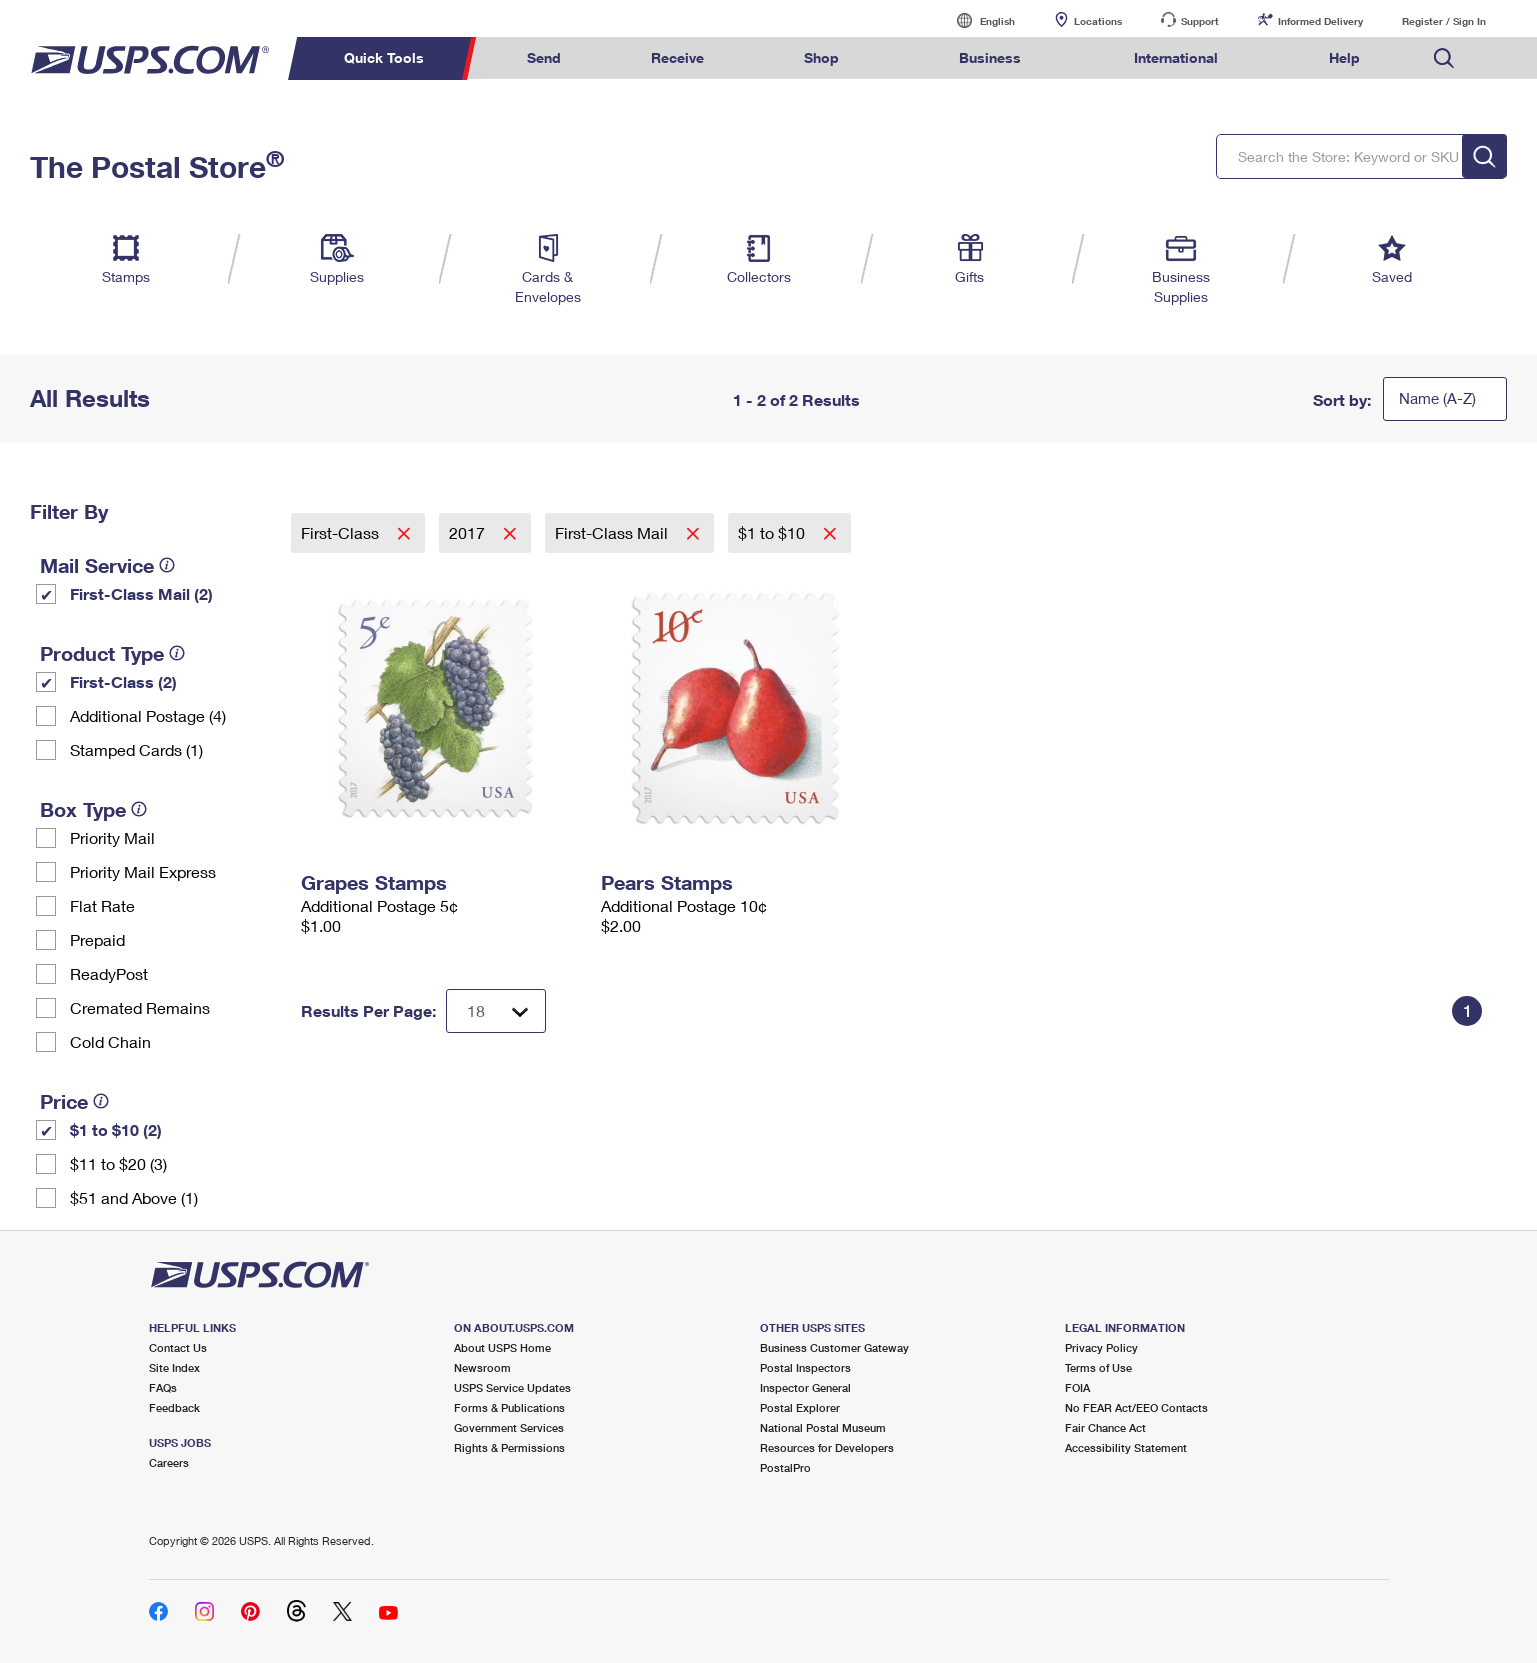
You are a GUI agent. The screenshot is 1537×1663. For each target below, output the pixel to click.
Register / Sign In (1444, 21)
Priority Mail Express (143, 871)
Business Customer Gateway (834, 1347)
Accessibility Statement (1126, 1447)
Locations (1098, 21)
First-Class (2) (123, 681)
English (977, 20)
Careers (169, 1462)
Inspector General (805, 1387)
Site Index (174, 1367)
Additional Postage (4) (148, 715)
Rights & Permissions (509, 1447)
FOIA (1077, 1387)
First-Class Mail (613, 532)
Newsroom (482, 1367)
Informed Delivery (1320, 21)
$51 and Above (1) (134, 1197)
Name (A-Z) (1437, 398)
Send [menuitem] (544, 57)
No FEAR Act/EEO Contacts (1136, 1407)
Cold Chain (110, 1041)
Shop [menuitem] (821, 57)
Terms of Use (1098, 1367)
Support (1200, 21)
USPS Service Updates (512, 1387)
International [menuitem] (1176, 57)
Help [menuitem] (1344, 57)
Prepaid (97, 939)
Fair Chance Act (1105, 1427)
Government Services (509, 1427)
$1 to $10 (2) (116, 1129)
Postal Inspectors (805, 1367)
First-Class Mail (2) (141, 593)
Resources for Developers (827, 1447)
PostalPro (785, 1467)
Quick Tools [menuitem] (384, 57)
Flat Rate (102, 905)
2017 (469, 532)
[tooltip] (167, 565)
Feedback (174, 1407)
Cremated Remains (140, 1007)
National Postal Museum (823, 1427)
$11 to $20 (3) (118, 1163)
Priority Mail (112, 837)
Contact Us (178, 1347)
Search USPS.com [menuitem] (1444, 58)
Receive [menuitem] (677, 57)
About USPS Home (502, 1347)
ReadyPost (109, 973)
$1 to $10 (773, 532)
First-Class (342, 532)
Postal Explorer (800, 1407)
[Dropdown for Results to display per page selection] (496, 1011)
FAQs (163, 1387)
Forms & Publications (509, 1407)
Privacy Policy (1101, 1347)
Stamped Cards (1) (136, 749)
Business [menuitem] (990, 57)
